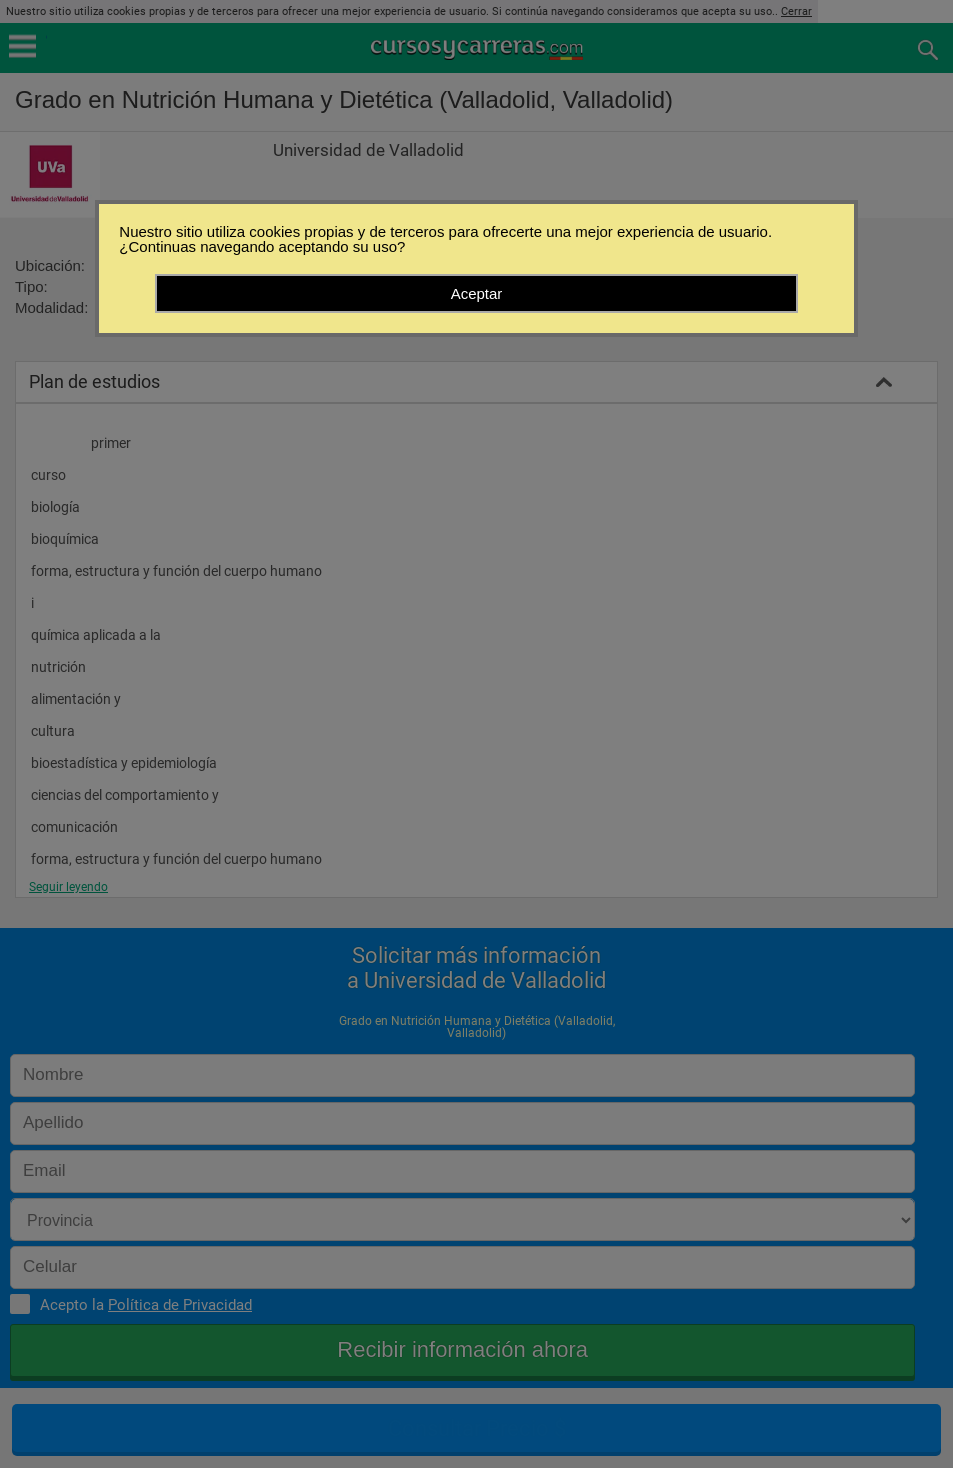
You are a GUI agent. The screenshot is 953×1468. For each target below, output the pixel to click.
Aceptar (477, 293)
